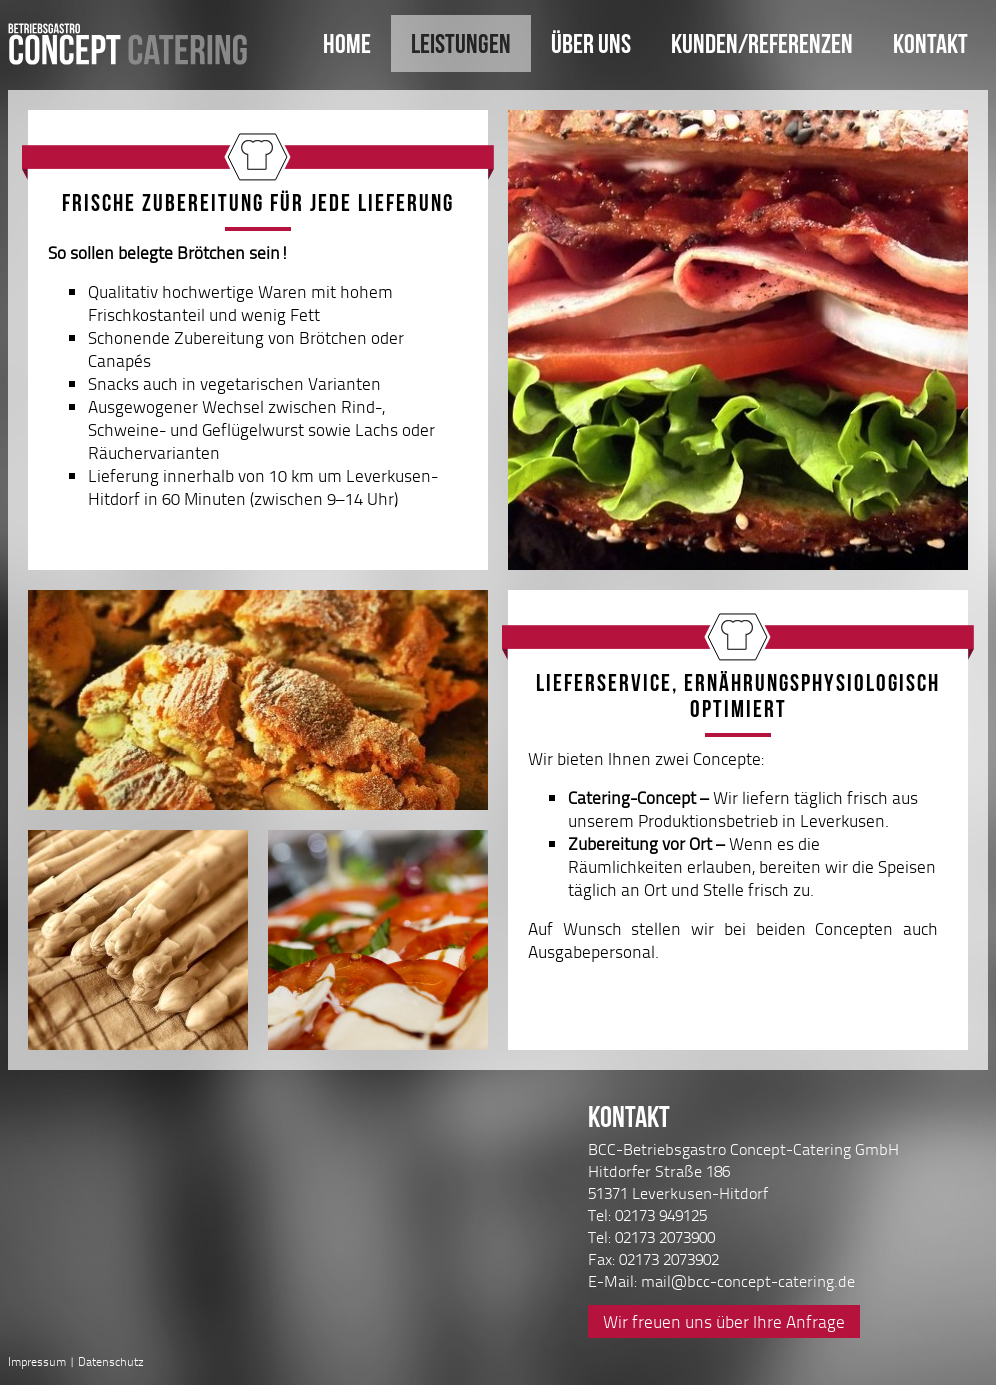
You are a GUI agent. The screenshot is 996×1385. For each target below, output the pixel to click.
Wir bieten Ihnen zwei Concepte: (733, 855)
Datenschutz (111, 1361)
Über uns (591, 43)
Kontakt (930, 43)
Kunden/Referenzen (762, 43)
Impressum (37, 1361)
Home (347, 43)
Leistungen (461, 43)
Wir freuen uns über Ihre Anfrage (724, 1321)
